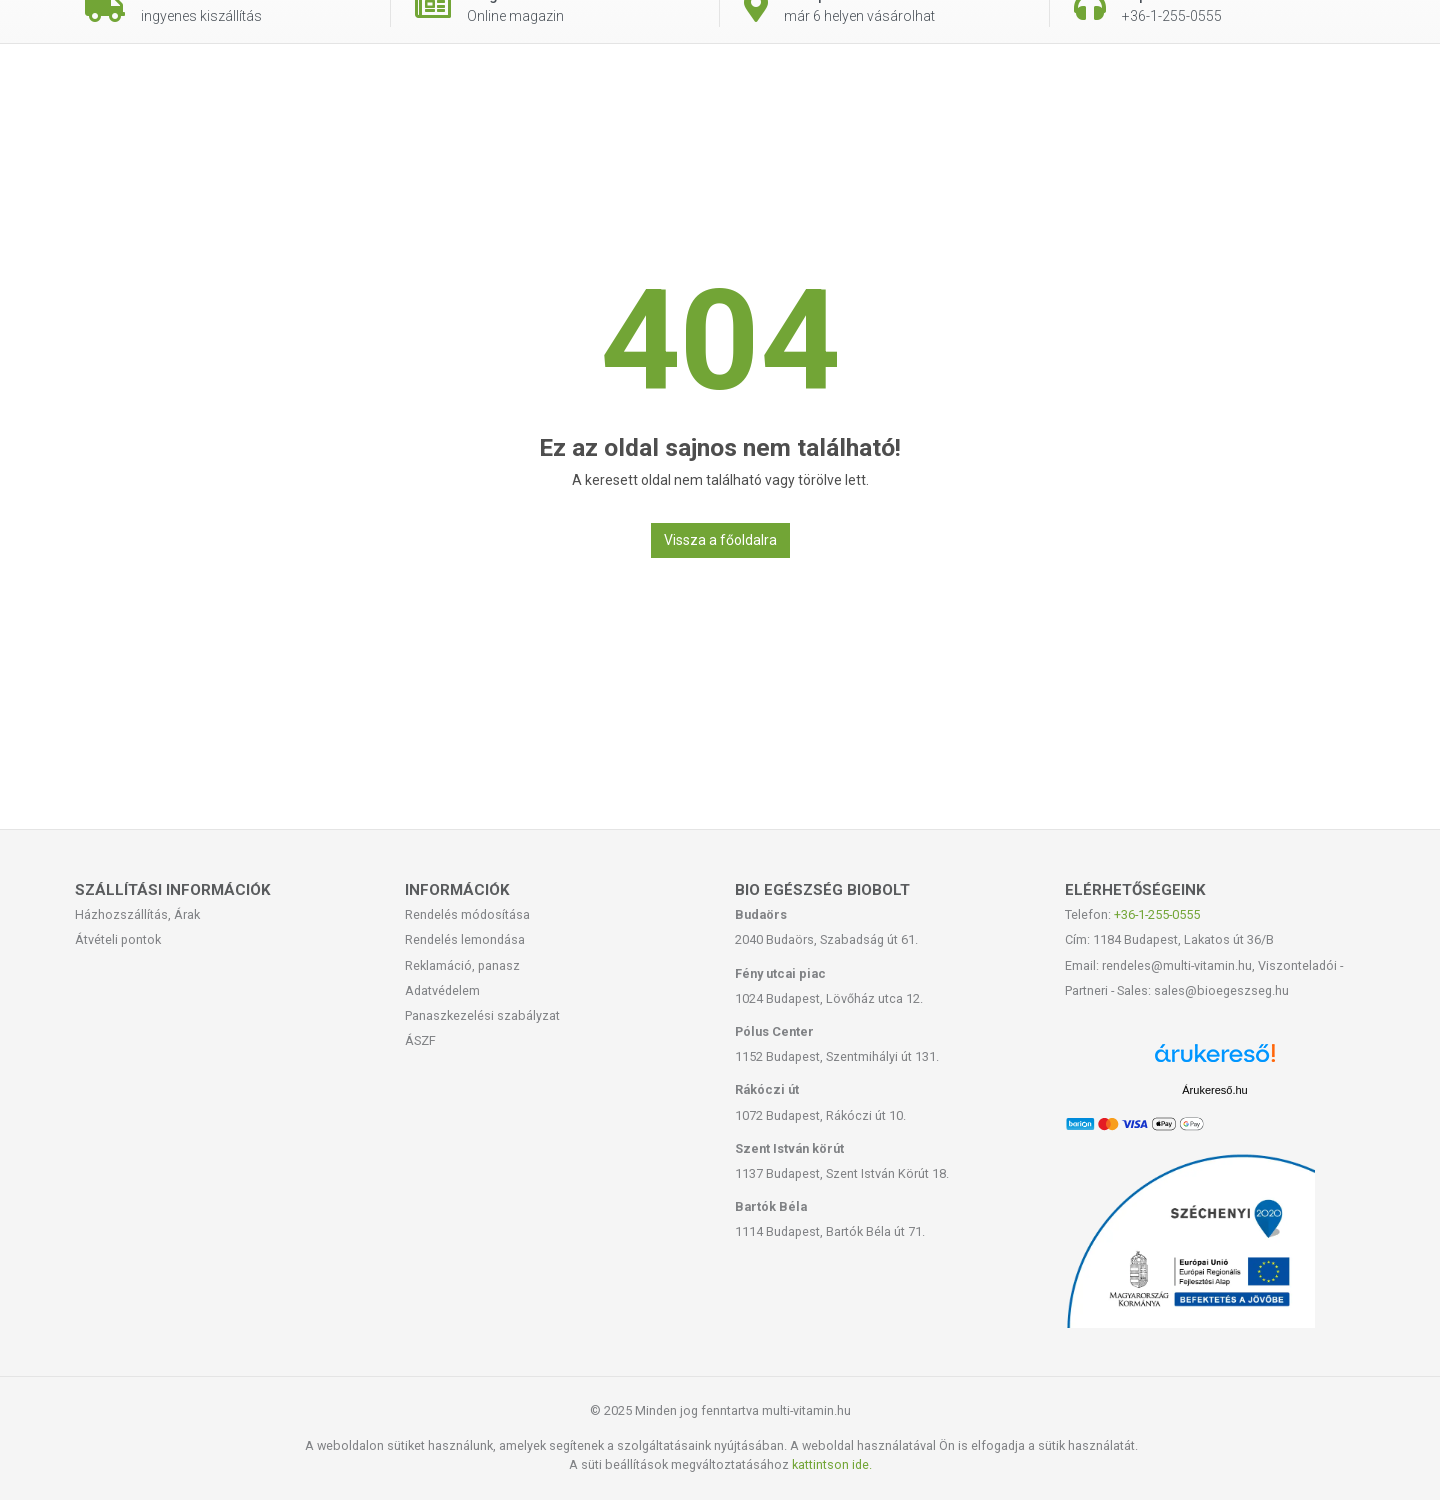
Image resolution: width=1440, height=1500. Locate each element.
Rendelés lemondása (465, 939)
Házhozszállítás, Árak (137, 914)
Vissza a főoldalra (720, 540)
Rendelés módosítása (467, 914)
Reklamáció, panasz (462, 965)
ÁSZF (420, 1040)
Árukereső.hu (1214, 1090)
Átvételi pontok (118, 939)
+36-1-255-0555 (1157, 914)
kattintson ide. (832, 1464)
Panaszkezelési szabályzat (482, 1015)
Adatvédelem (442, 990)
